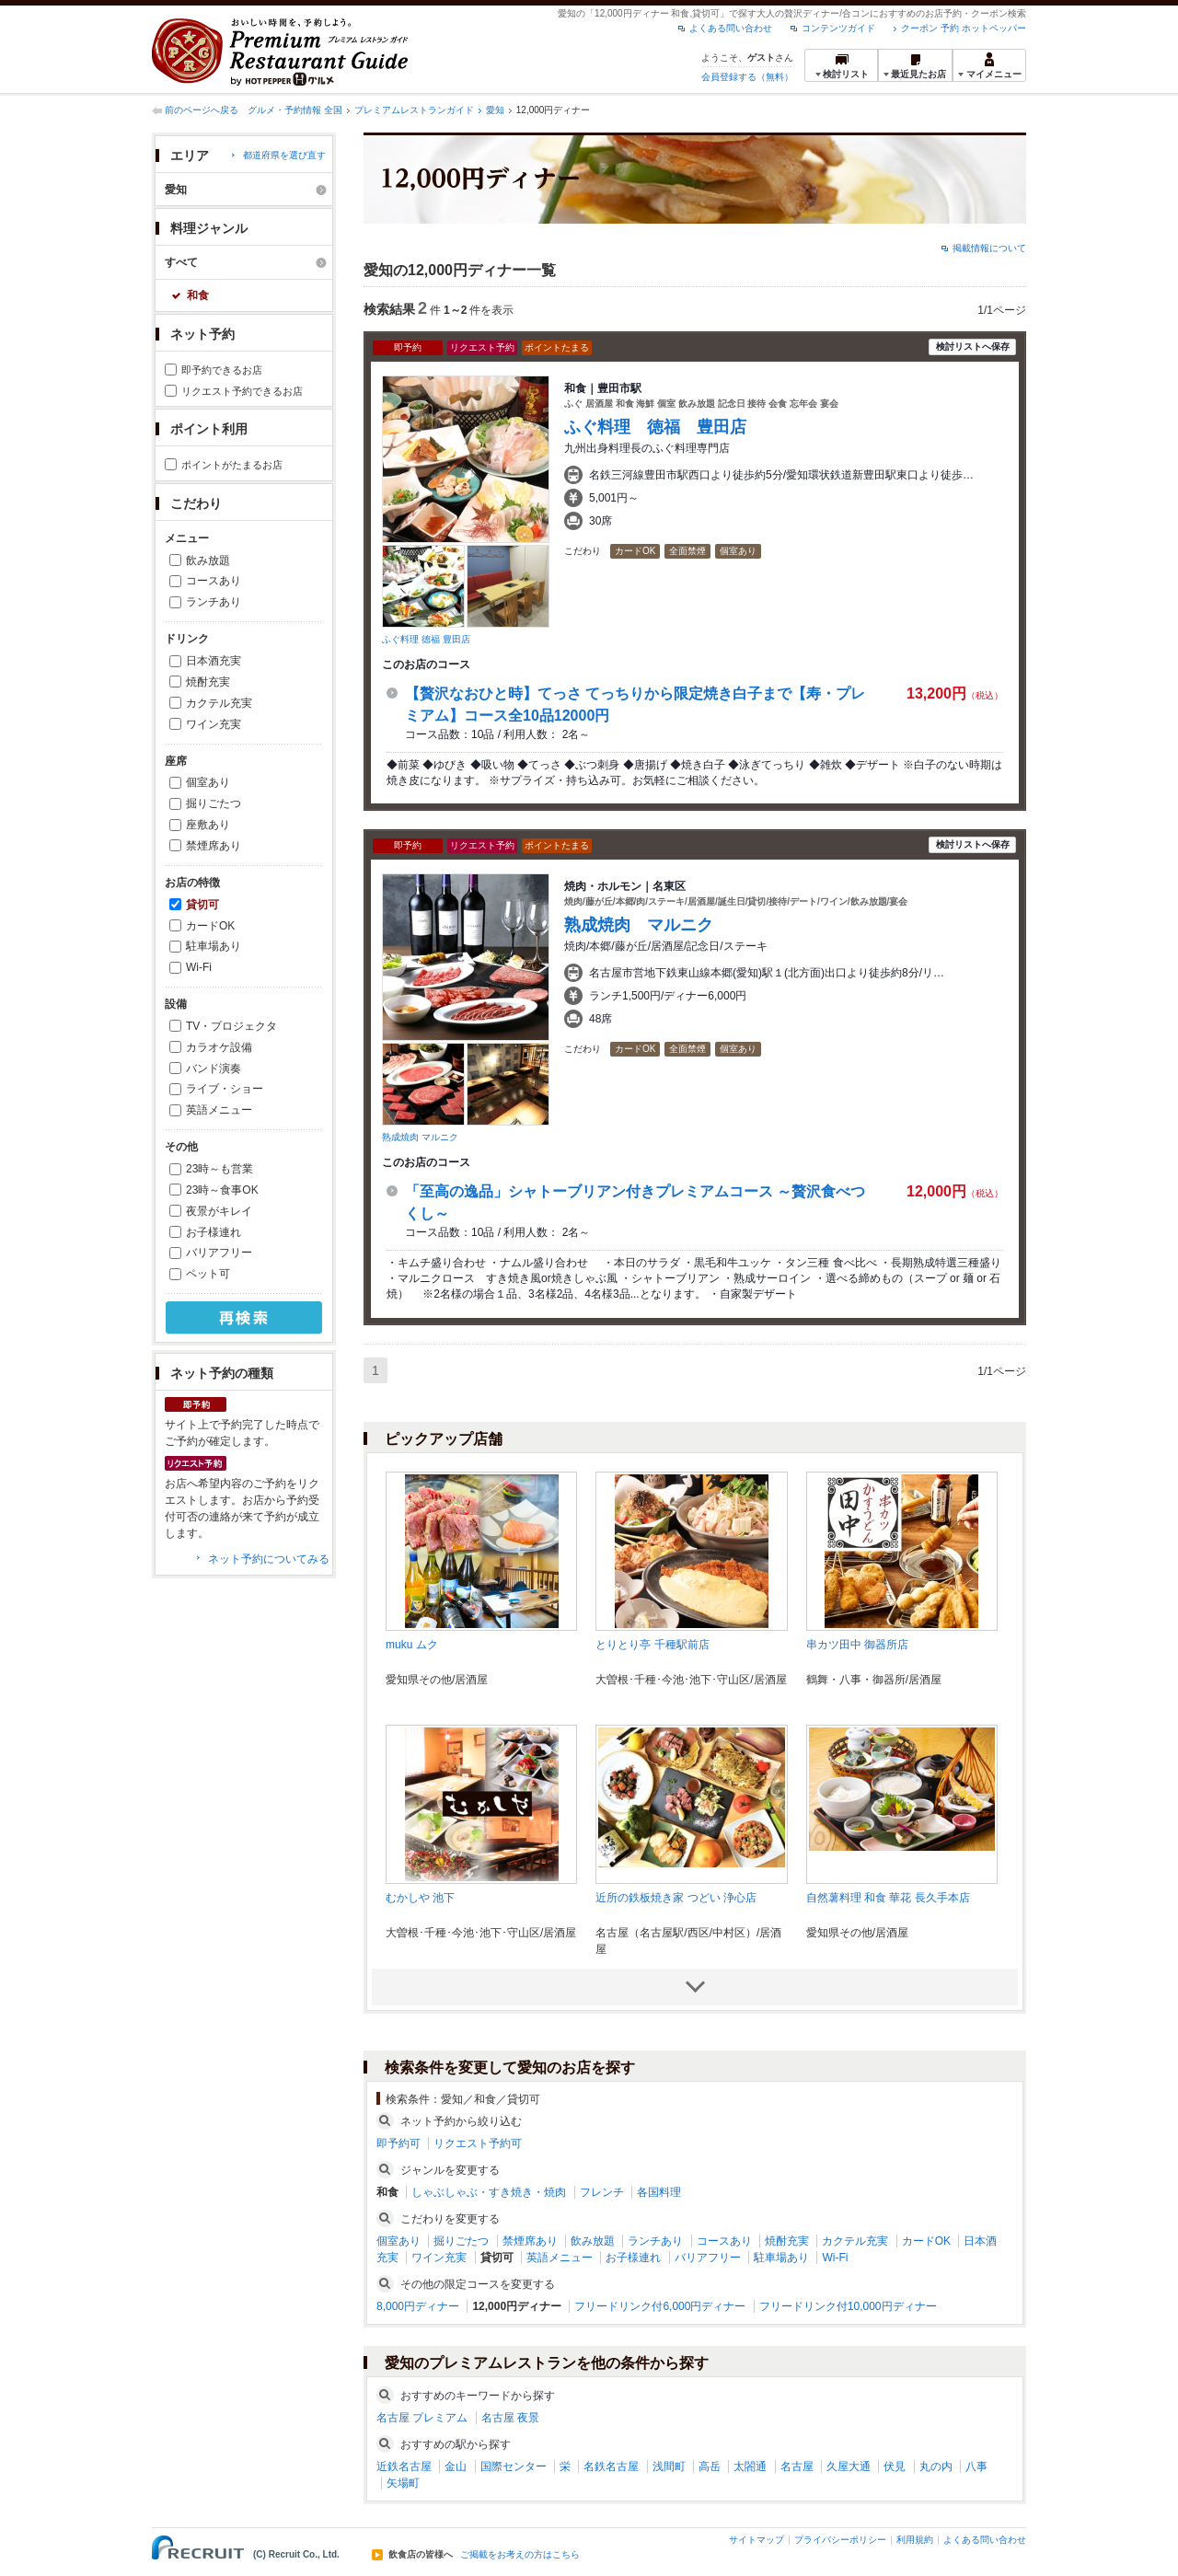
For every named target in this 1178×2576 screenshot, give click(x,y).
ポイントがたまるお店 (232, 464)
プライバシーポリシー (840, 2540)
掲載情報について (989, 248)
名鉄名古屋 (611, 2466)
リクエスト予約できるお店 (242, 391)
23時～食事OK (222, 1190)
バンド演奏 (213, 1068)
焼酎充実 (208, 682)
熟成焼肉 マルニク (420, 1137)
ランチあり (213, 601)
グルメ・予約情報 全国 (295, 110)
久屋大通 (848, 2466)
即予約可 (398, 2143)
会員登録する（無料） (747, 77)
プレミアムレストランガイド (414, 110)
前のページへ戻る (201, 110)
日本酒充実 (213, 660)
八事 (976, 2466)
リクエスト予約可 (477, 2143)
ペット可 (208, 1273)
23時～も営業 (219, 1168)
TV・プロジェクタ (231, 1026)
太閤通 (750, 2466)
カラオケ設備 (219, 1047)
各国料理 (659, 2192)
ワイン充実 (213, 724)
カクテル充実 (219, 703)
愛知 (495, 110)
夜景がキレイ (219, 1211)
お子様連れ (213, 1232)
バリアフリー (219, 1252)
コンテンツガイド (838, 28)
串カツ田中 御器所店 (857, 1644)
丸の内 (936, 2466)
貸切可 (202, 904)
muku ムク (412, 1644)
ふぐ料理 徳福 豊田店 (426, 639)
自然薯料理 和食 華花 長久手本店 (888, 1897)
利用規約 (914, 2540)
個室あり (208, 782)
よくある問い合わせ (730, 28)
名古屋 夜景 (510, 2417)
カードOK (210, 925)
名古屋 (797, 2466)
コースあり (213, 580)
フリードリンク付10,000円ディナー (848, 2306)
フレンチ (602, 2192)
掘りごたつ (213, 803)
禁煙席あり (213, 845)
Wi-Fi (199, 967)
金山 (456, 2466)
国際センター (513, 2466)
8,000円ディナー (417, 2306)
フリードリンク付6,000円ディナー (659, 2306)
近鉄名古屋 (404, 2466)
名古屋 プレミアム (422, 2417)
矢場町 (403, 2483)
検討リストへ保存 (973, 346)
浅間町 (669, 2466)
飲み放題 (208, 560)
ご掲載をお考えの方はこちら (520, 2554)
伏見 (895, 2466)
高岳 (710, 2466)
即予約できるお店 (221, 369)
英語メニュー (219, 1109)
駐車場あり (213, 946)
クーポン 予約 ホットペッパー (963, 28)
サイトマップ (756, 2540)
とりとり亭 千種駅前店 (652, 1644)
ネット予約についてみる (268, 1559)
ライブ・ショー (224, 1088)
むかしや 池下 (420, 1897)
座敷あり (208, 824)
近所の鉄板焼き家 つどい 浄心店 (675, 1897)
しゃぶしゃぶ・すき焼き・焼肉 (488, 2192)
